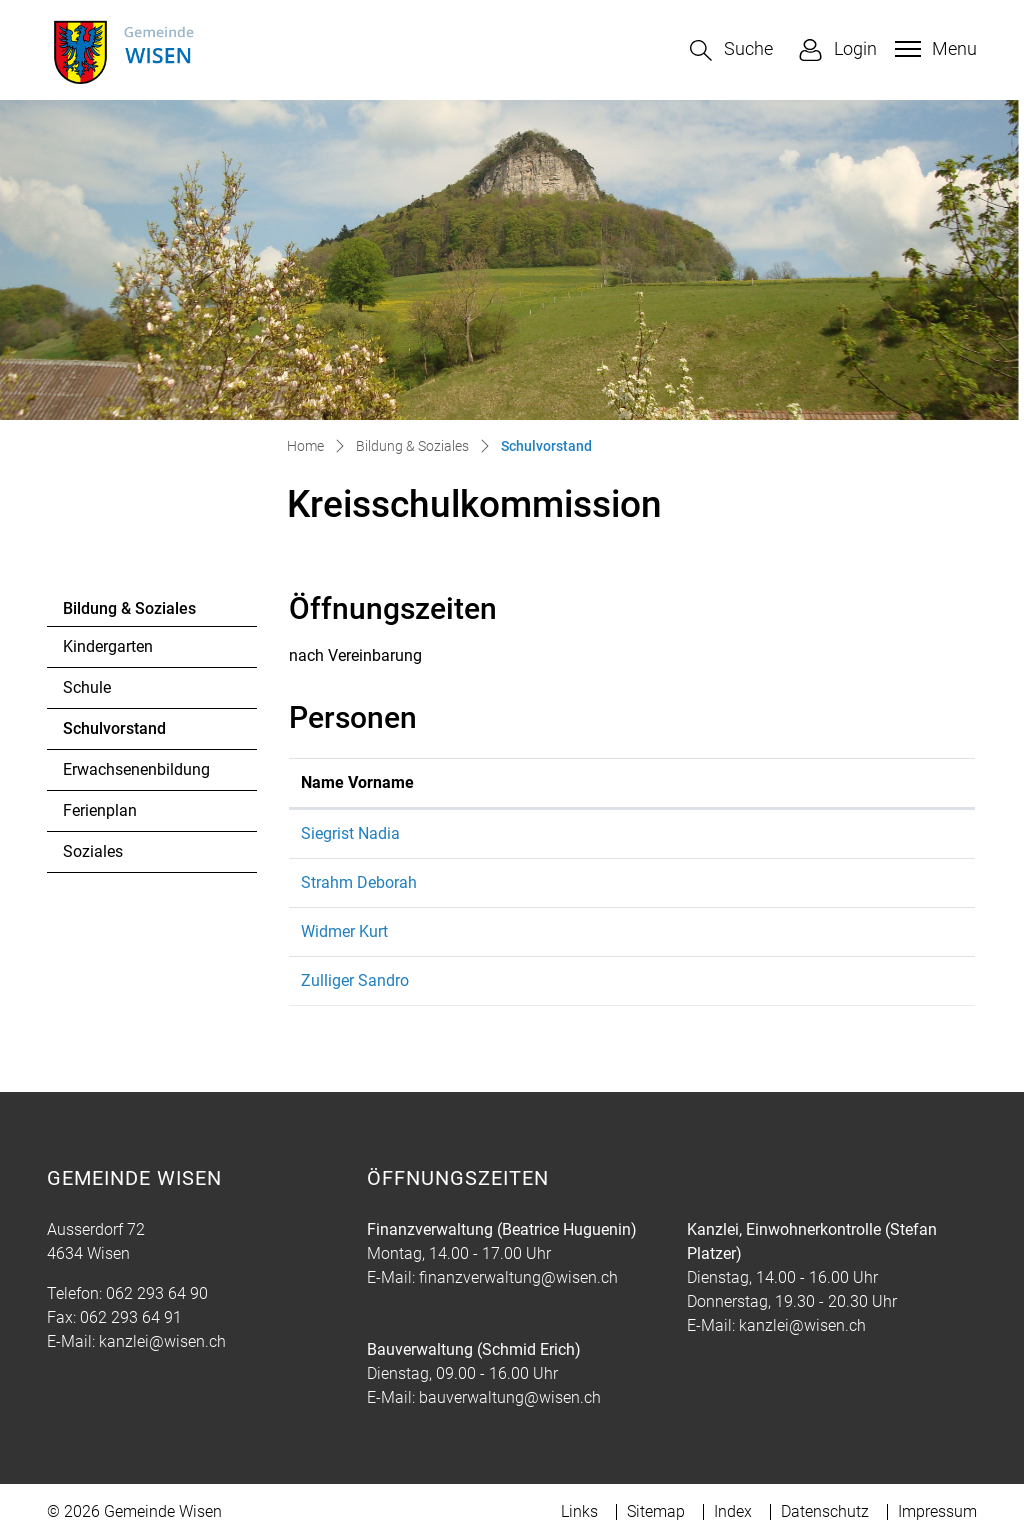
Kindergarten (108, 646)
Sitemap (656, 1511)
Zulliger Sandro (355, 980)
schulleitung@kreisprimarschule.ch (765, 833)
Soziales (93, 851)
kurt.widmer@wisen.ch (721, 931)
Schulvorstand (117, 734)
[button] (731, 50)
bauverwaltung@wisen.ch (510, 1397)
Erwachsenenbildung (136, 769)
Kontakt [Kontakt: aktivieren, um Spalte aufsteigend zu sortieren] (670, 782)
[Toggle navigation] (933, 49)
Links (579, 1511)
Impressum (937, 1511)
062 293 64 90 (157, 1293)
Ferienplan (100, 810)
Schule (87, 687)
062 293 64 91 (131, 1317)
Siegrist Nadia (350, 833)
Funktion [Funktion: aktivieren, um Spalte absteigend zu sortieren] (530, 782)
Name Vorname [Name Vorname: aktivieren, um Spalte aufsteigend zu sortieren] (357, 782)
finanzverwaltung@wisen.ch (518, 1277)
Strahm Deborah (359, 882)
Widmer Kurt (344, 931)
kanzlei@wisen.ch (162, 1341)
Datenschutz (825, 1511)
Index (733, 1511)
